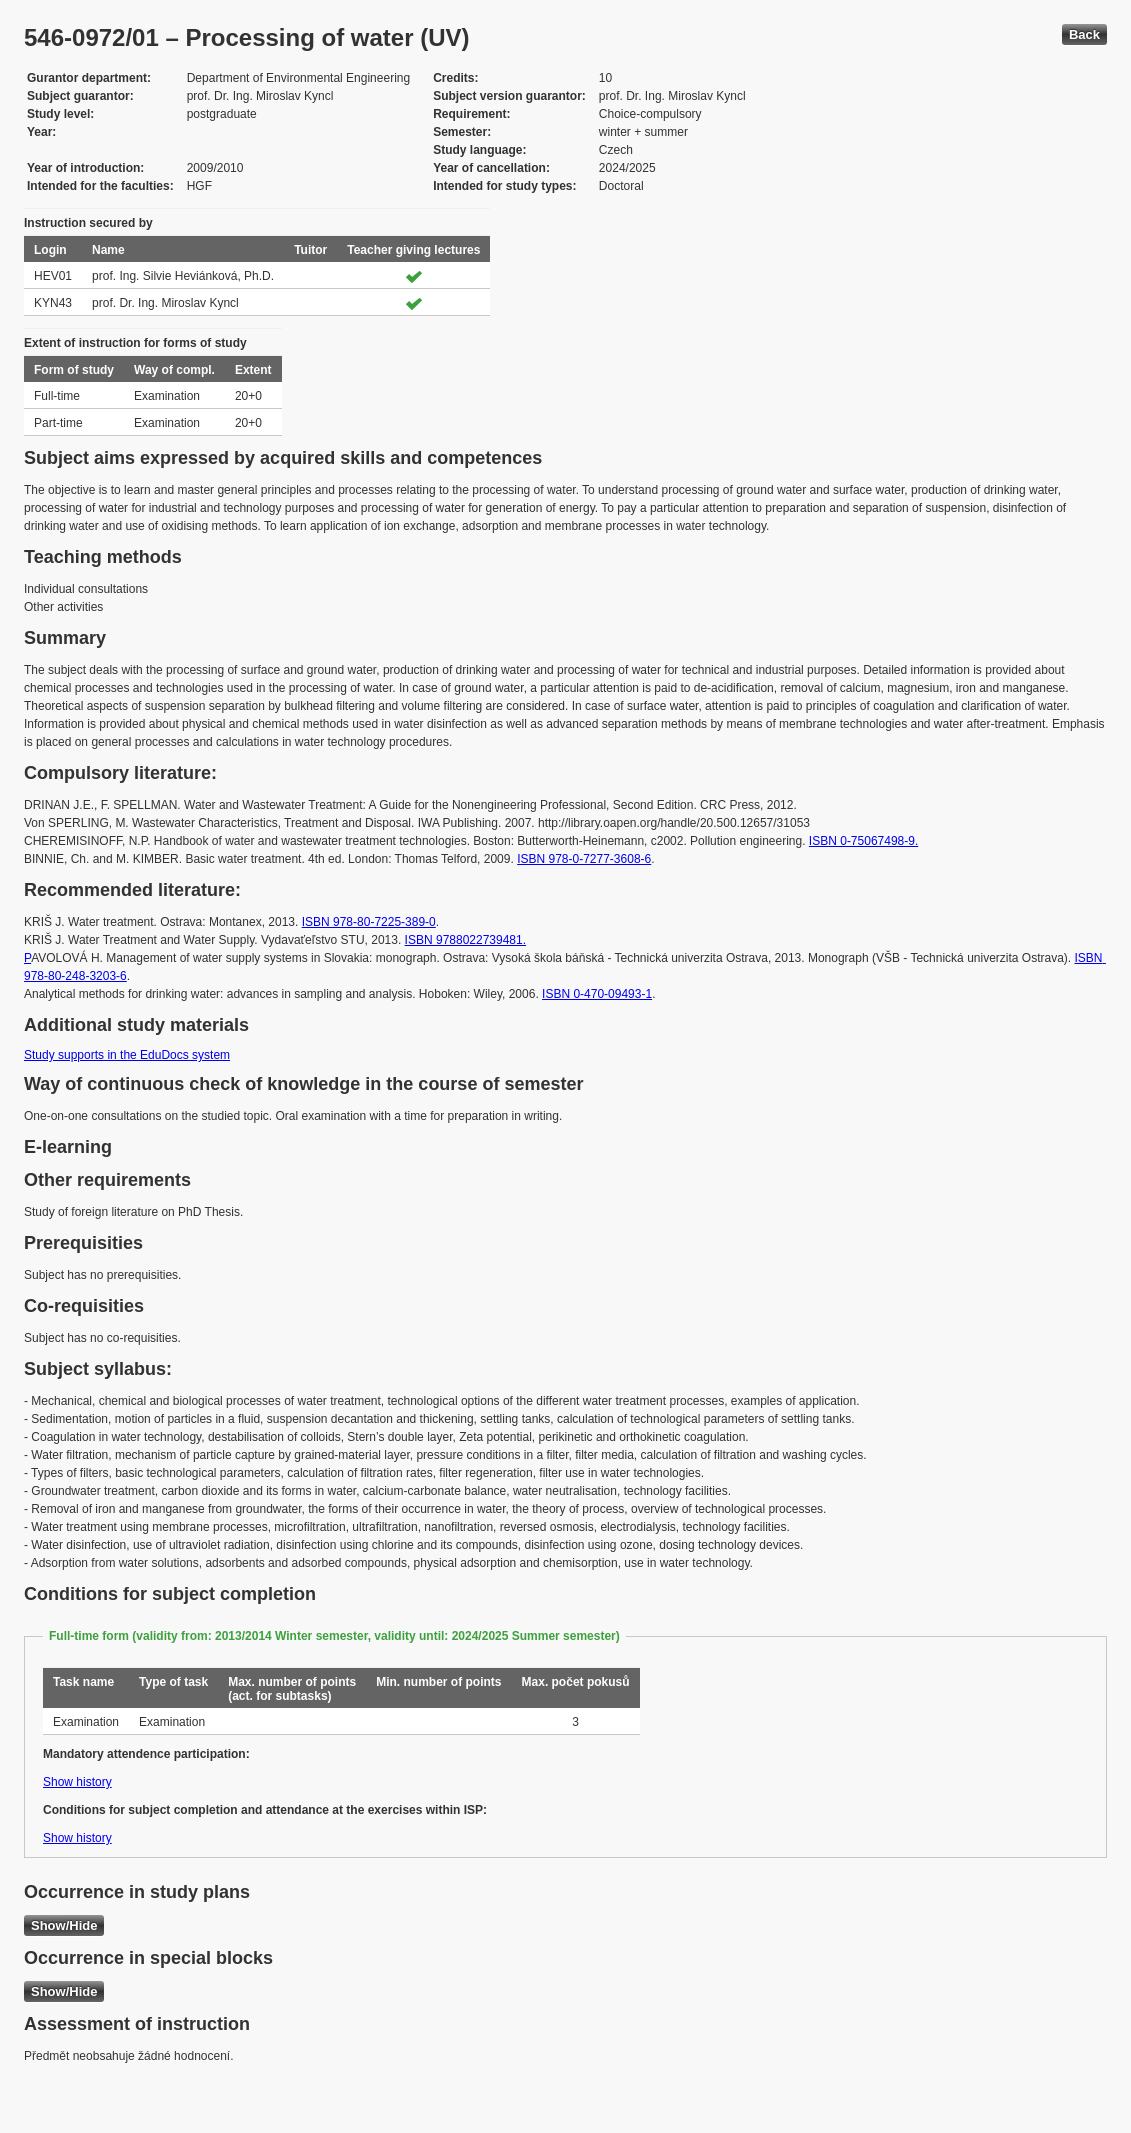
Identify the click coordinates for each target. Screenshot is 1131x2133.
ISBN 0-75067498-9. (863, 841)
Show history (77, 1782)
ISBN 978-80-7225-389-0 (369, 922)
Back (1084, 34)
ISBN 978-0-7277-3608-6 (584, 859)
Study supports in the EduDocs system (127, 1055)
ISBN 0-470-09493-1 (597, 994)
